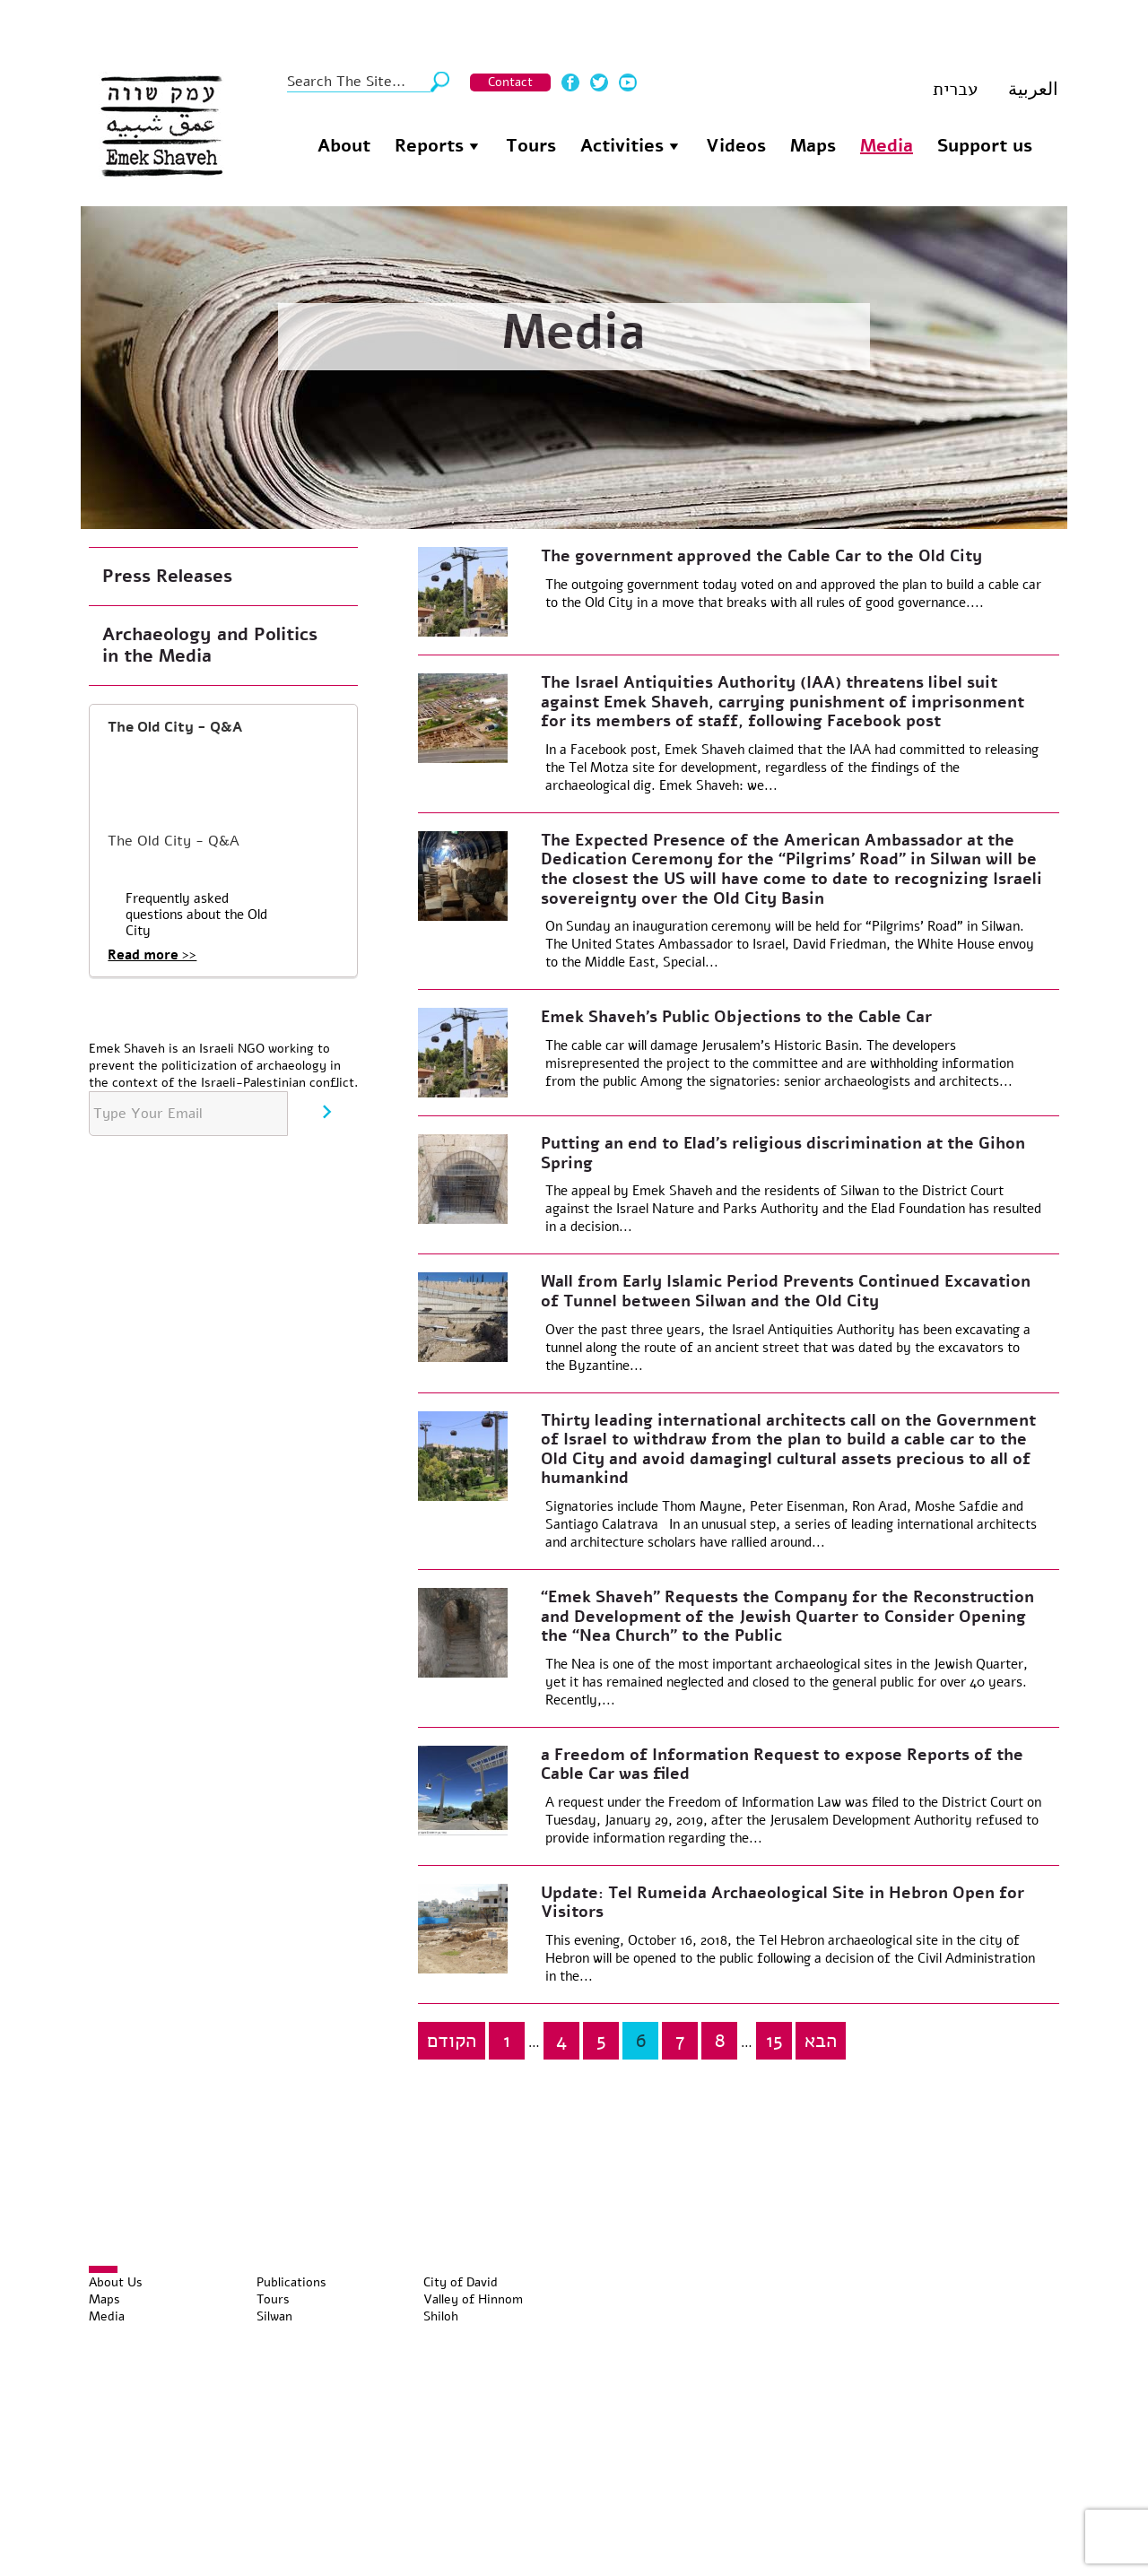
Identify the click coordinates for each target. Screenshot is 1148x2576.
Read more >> (152, 955)
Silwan (274, 2316)
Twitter (599, 82)
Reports (429, 146)
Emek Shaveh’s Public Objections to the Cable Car (736, 1017)
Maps (813, 146)
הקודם (451, 2040)
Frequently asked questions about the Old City (196, 914)
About (343, 146)
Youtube (628, 82)
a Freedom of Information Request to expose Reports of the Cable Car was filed (782, 1764)
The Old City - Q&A (175, 727)
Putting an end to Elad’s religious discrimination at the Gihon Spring (783, 1153)
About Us (116, 2282)
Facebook (570, 82)
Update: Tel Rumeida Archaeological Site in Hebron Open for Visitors (782, 1902)
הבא (820, 2040)
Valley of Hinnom (473, 2299)
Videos (736, 146)
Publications (291, 2282)
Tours (531, 146)
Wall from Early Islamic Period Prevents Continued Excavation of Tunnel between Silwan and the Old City (786, 1291)
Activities (622, 146)
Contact (510, 82)
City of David (460, 2282)
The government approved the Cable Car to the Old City (761, 556)
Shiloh (440, 2316)
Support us (984, 146)
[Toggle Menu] (103, 2269)
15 (774, 2040)
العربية (1033, 89)
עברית (955, 89)
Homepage (288, 143)
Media (886, 146)
